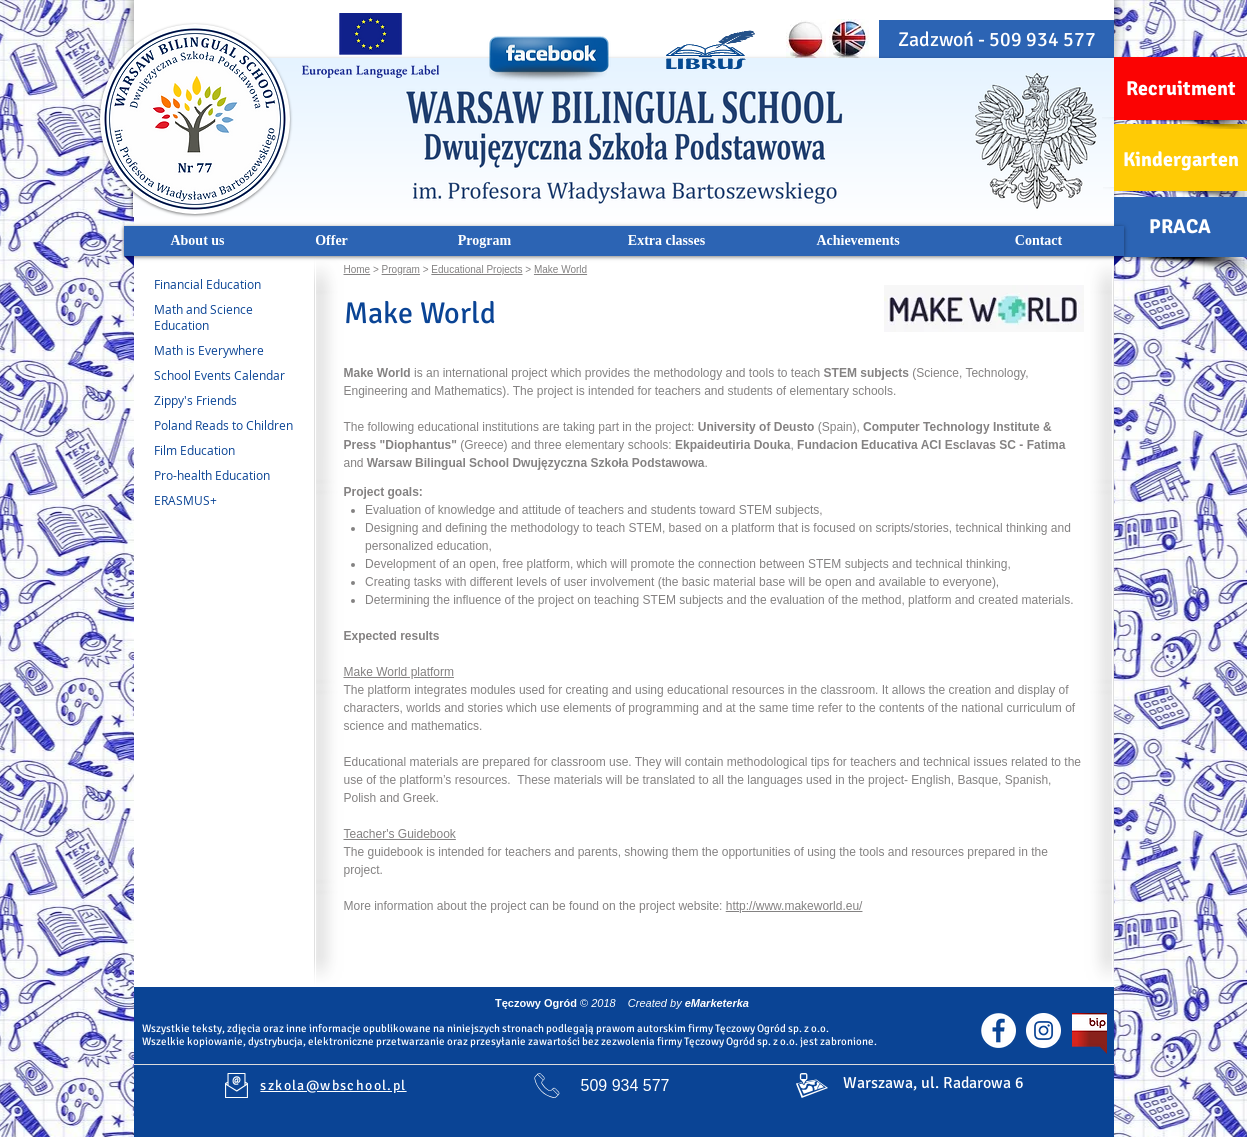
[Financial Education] (226, 285)
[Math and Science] (224, 310)
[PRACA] (1180, 227)
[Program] (485, 241)
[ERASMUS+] (231, 501)
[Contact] (1039, 241)
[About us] (198, 241)
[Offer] (332, 241)
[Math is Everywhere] (216, 351)
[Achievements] (858, 241)
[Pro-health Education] (231, 476)
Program (401, 269)
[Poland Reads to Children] (231, 426)
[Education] (224, 326)
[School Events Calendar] (231, 376)
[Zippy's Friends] (231, 401)
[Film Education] (231, 451)
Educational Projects (476, 269)
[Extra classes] (667, 241)
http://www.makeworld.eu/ (794, 906)
